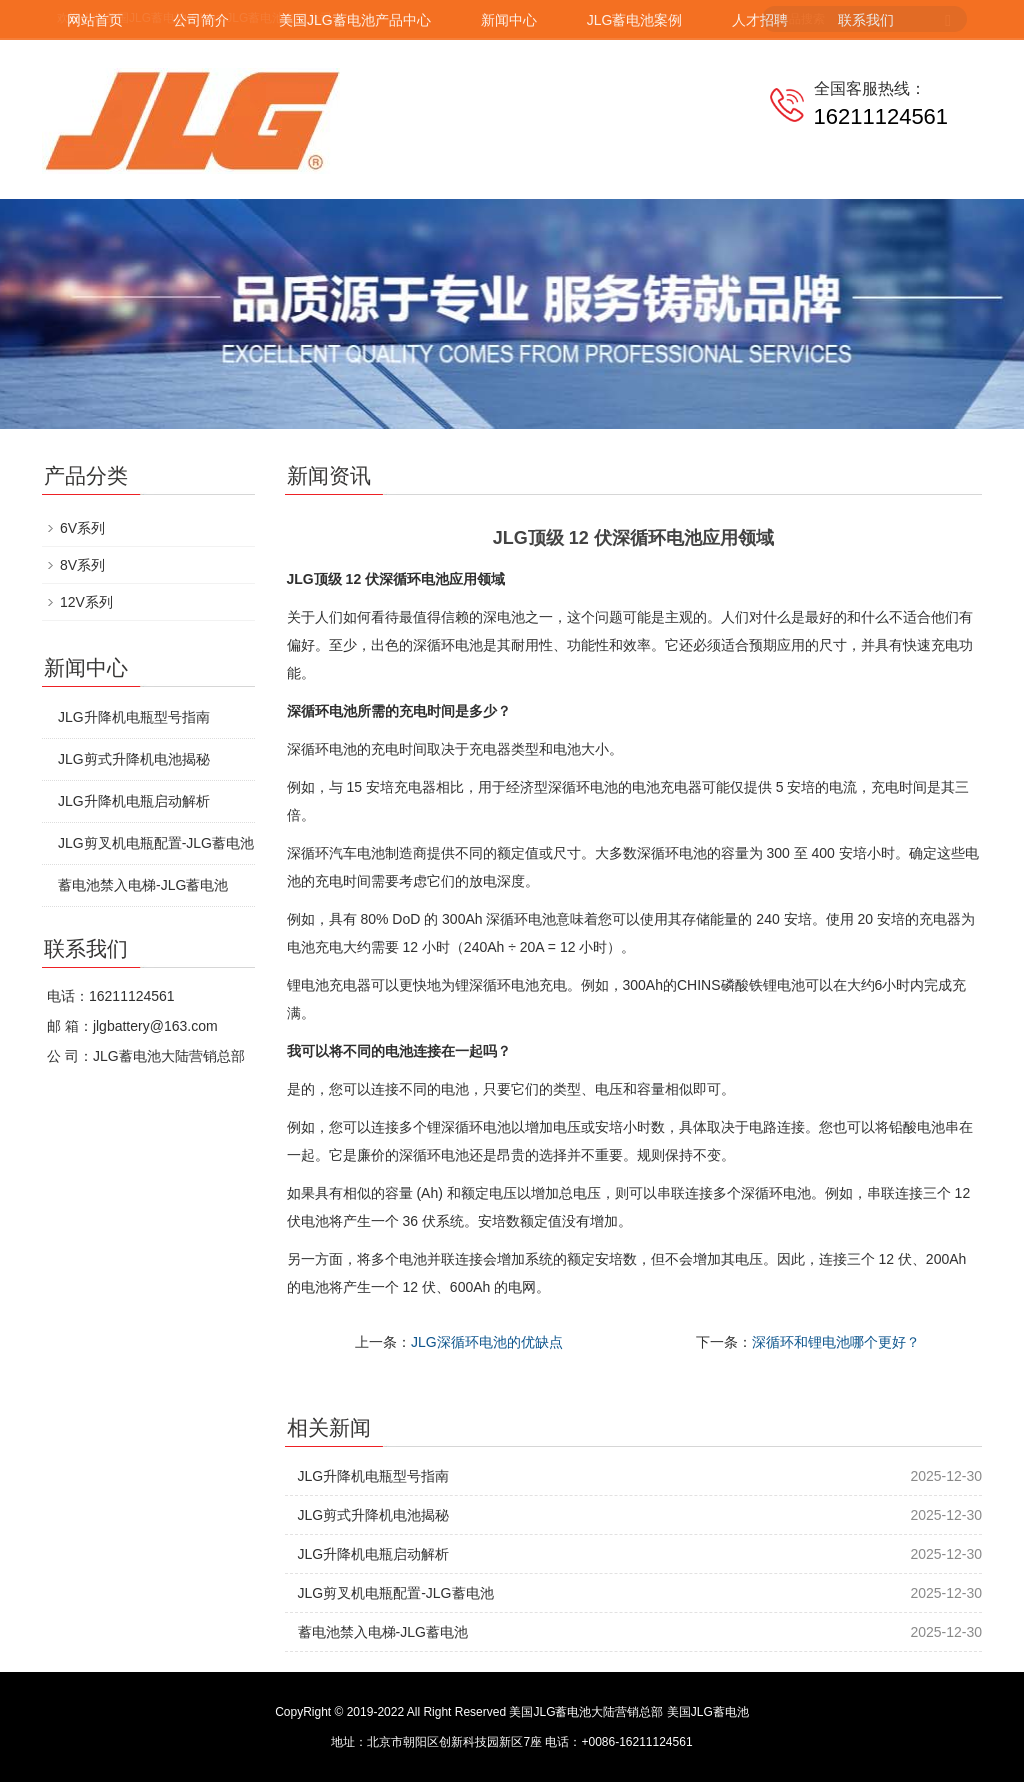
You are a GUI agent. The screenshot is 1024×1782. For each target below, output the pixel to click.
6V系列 (82, 528)
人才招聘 (760, 20)
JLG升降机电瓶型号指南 (374, 1476)
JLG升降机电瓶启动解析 (374, 1554)
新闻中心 (509, 20)
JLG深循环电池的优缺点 (487, 1342)
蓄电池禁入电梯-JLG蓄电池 (383, 1632)
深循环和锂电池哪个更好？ (836, 1342)
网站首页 (95, 20)
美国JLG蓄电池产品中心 (355, 20)
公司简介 (201, 20)
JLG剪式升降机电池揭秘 (374, 1515)
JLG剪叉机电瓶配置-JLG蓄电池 (396, 1593)
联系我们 (866, 20)
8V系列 (82, 565)
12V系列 (86, 602)
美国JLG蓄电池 (708, 1712)
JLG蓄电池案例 (635, 20)
